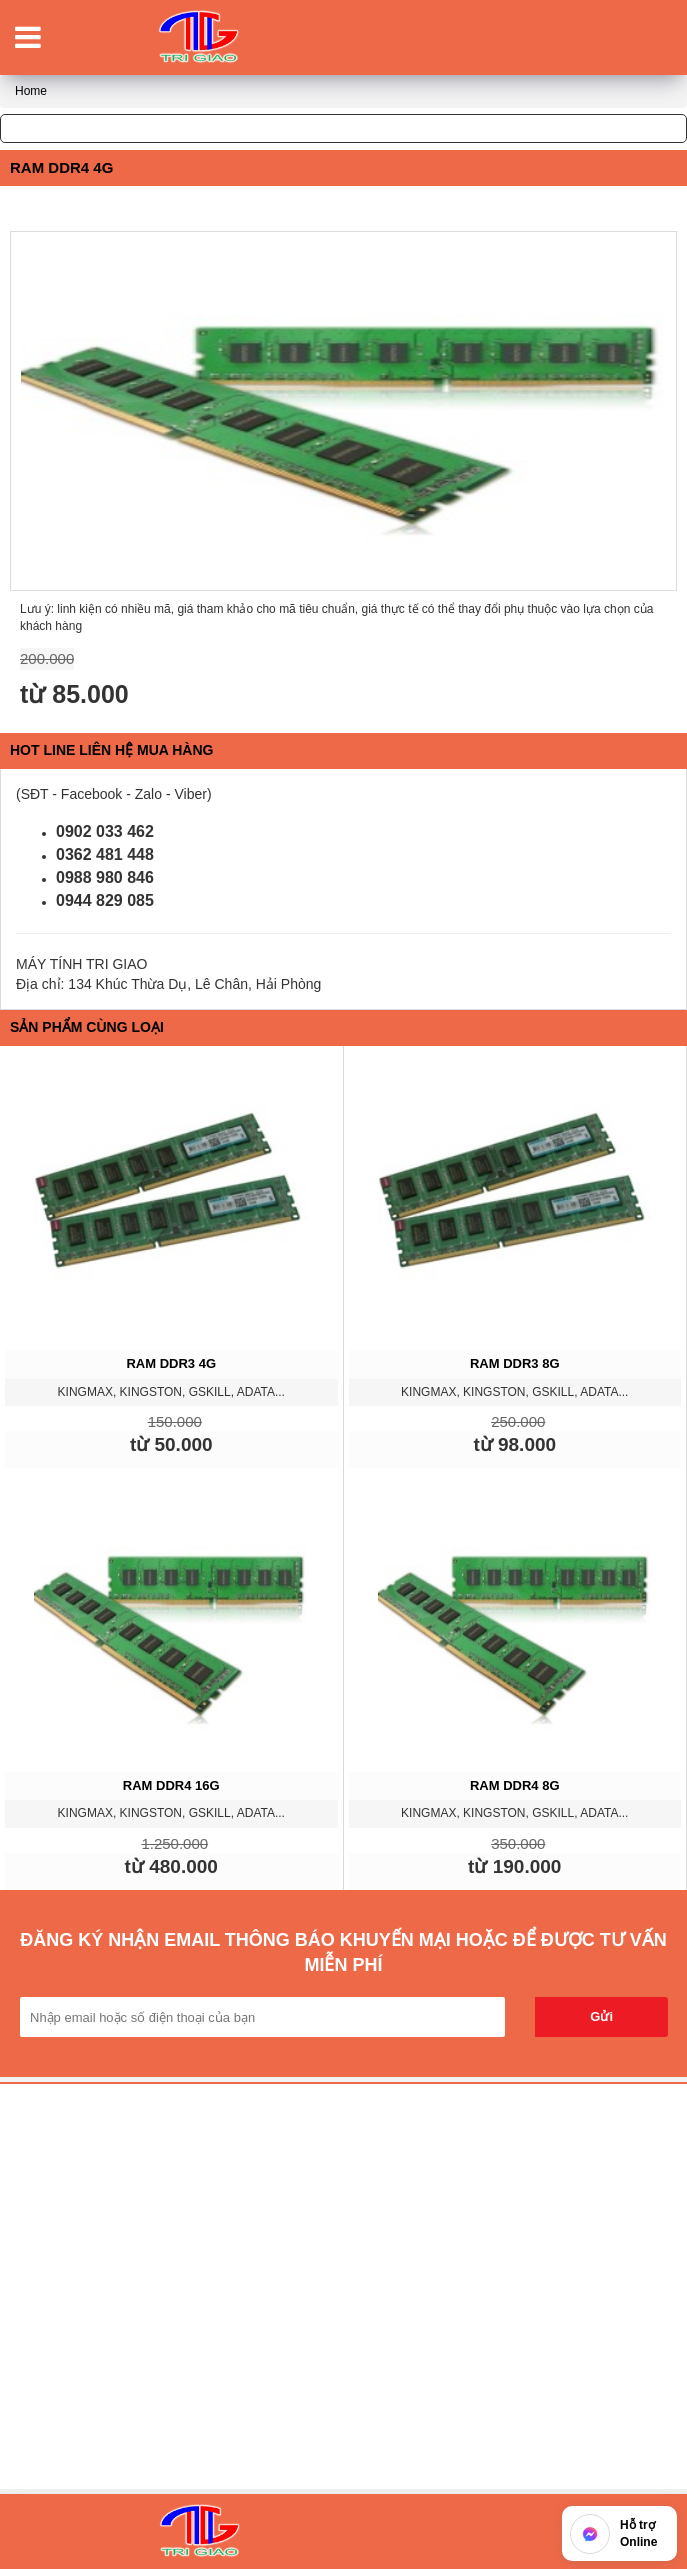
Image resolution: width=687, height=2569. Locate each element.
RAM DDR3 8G (515, 1363)
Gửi (601, 2016)
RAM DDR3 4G (171, 1363)
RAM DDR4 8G (515, 1785)
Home (31, 91)
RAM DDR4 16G (171, 1785)
